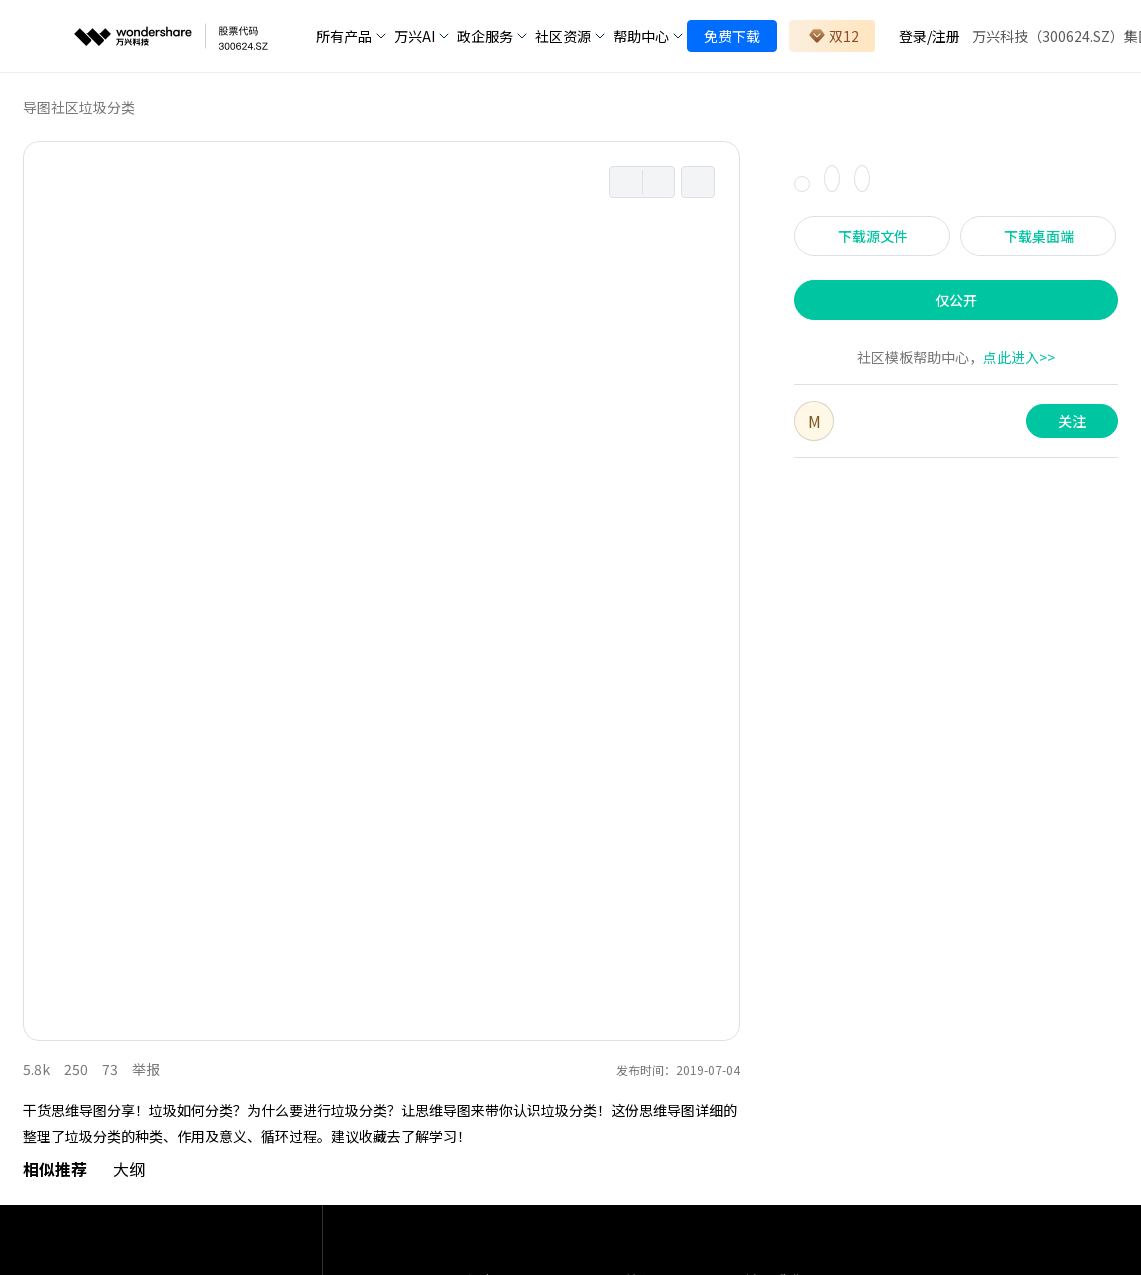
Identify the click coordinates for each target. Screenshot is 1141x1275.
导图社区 (51, 107)
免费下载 (732, 36)
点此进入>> (1019, 357)
